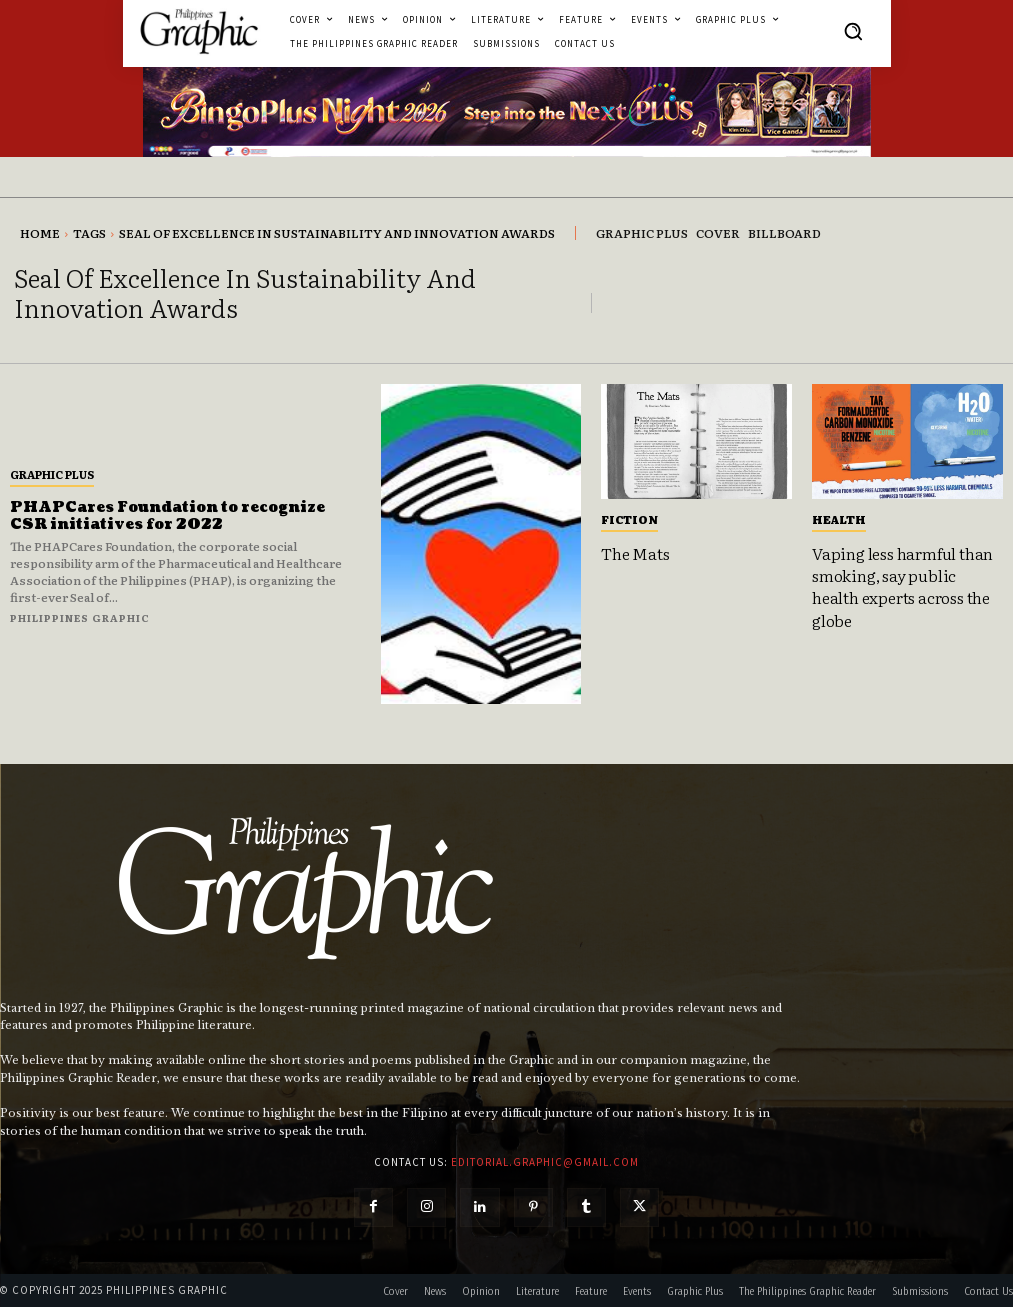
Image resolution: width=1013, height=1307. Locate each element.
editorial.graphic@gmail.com (545, 1162)
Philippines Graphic (80, 617)
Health (839, 519)
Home (40, 233)
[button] (853, 31)
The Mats (635, 553)
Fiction (629, 519)
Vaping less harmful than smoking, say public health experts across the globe (902, 586)
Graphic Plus (52, 474)
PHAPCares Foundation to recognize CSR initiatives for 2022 (167, 516)
